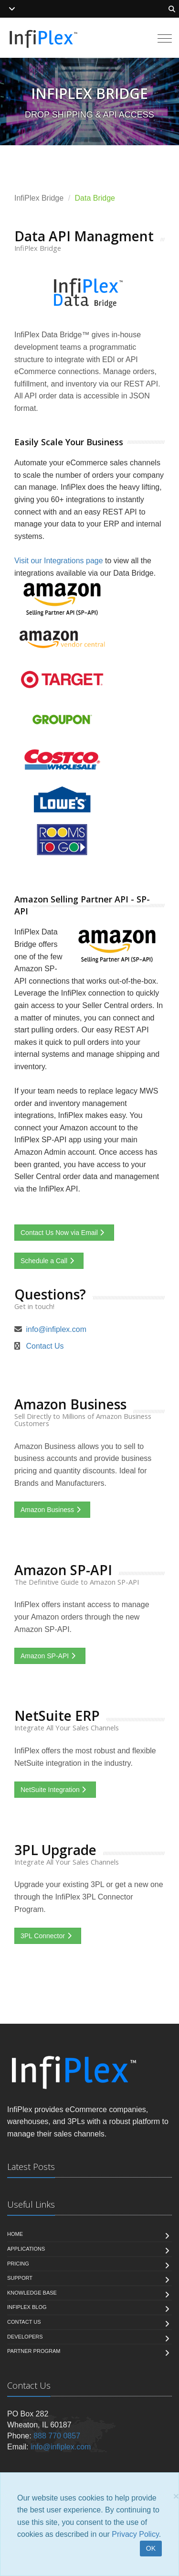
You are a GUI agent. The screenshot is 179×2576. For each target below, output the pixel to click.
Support (19, 2278)
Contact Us (44, 1346)
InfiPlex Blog (27, 2307)
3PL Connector (48, 1936)
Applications (26, 2249)
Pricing (18, 2263)
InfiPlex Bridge (38, 198)
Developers (25, 2337)
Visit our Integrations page (58, 561)
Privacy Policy (135, 2534)
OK (151, 2548)
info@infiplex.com (56, 1329)
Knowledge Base (32, 2293)
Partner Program (33, 2351)
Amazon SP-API (50, 1656)
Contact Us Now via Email (64, 1232)
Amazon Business (52, 1509)
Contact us (24, 2322)
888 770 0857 (56, 2436)
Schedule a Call (49, 1261)
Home (15, 2234)
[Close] (176, 2496)
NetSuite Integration (55, 1789)
